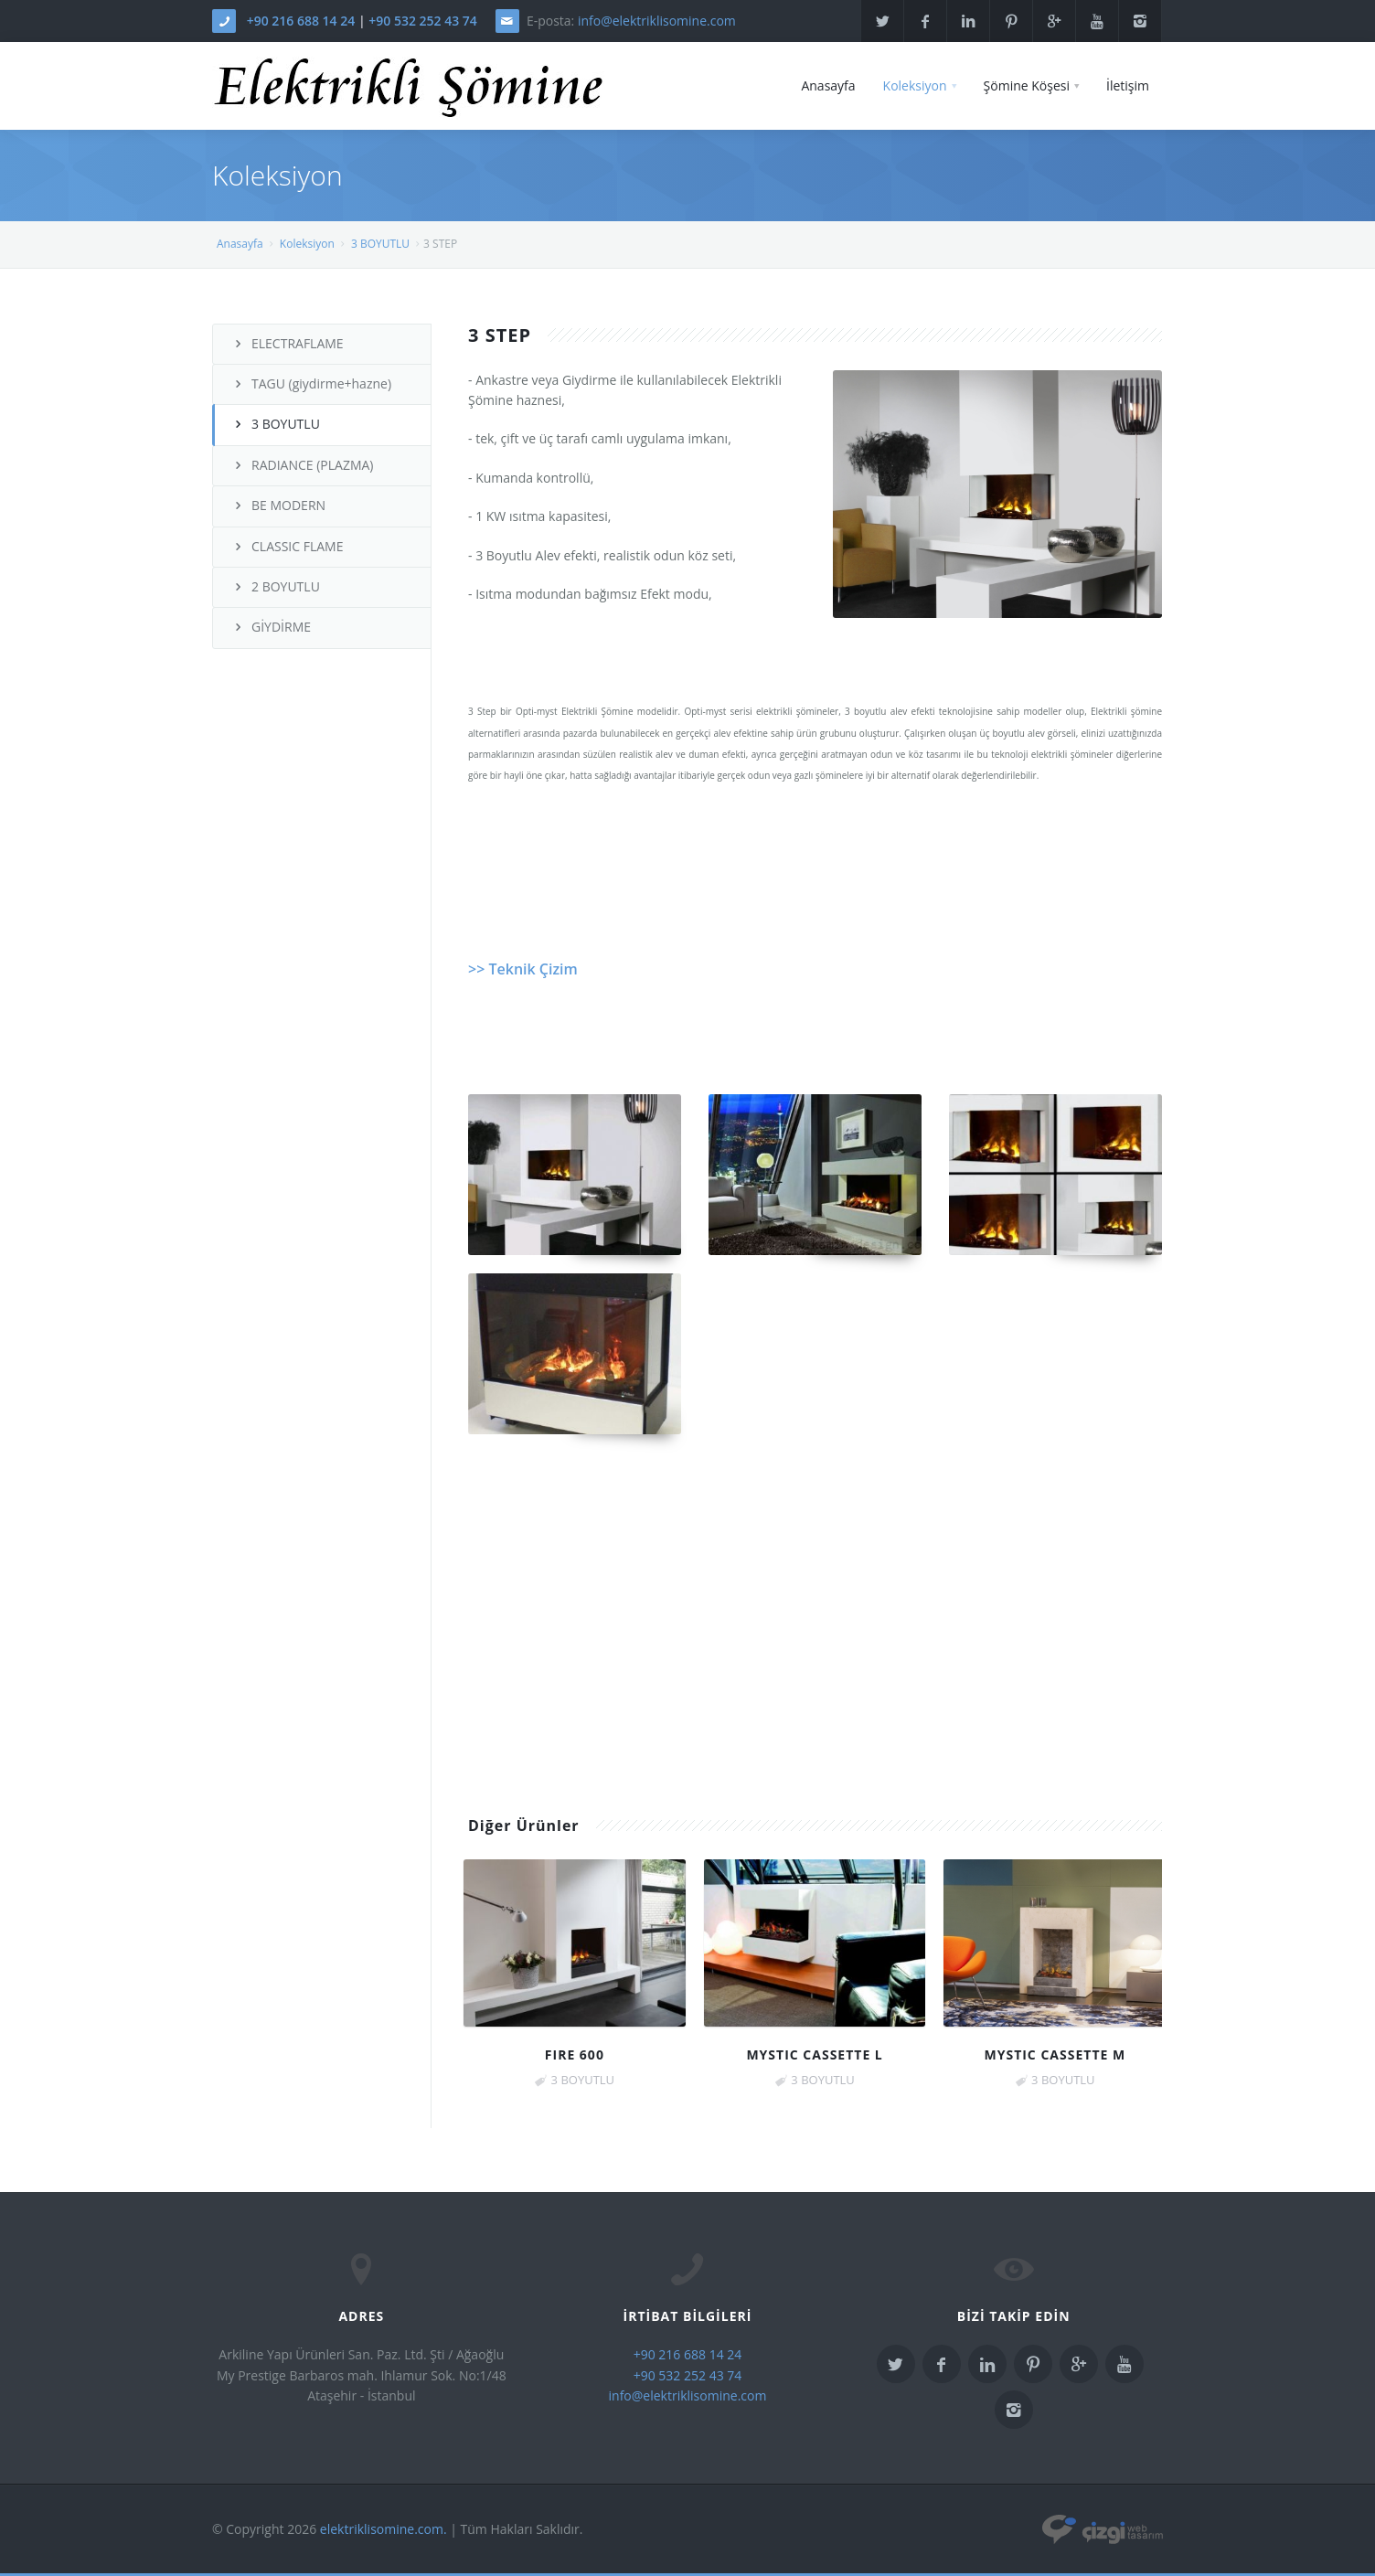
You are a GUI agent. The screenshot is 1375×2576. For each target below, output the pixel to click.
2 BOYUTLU (275, 586)
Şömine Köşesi (1027, 85)
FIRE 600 (574, 2054)
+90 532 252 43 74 (422, 20)
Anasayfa (828, 85)
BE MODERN (278, 505)
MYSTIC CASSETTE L (814, 2054)
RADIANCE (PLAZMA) (302, 465)
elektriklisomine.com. (383, 2529)
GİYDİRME (271, 626)
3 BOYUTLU (380, 243)
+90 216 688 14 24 (301, 20)
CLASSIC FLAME (287, 546)
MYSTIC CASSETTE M (1054, 2054)
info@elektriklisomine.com (657, 20)
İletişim (1127, 85)
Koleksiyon (915, 85)
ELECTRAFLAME (287, 343)
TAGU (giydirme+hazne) (311, 383)
